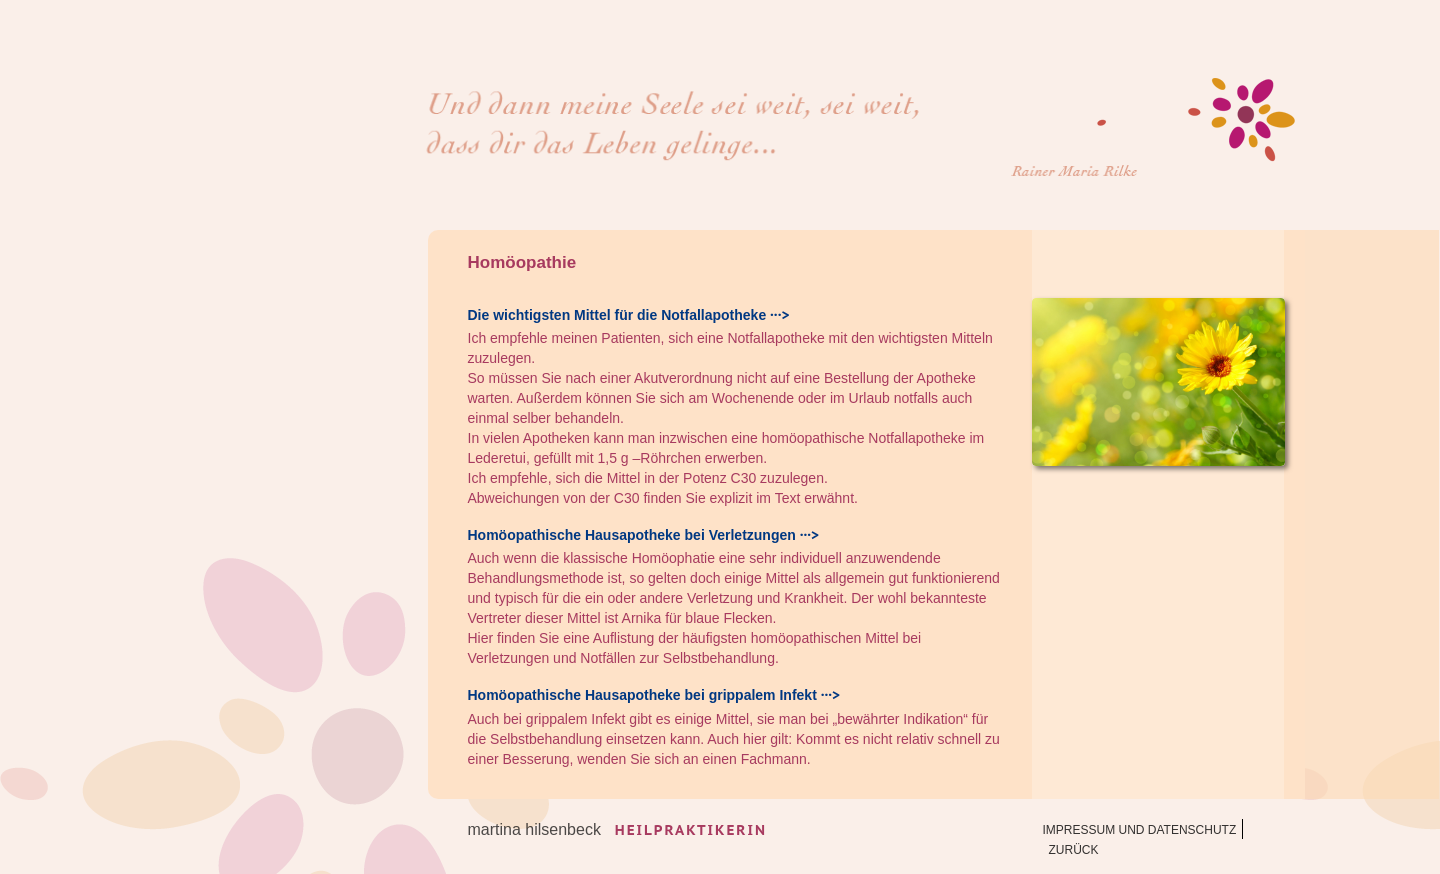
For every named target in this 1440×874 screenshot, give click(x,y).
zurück (1074, 850)
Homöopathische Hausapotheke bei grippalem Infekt (642, 695)
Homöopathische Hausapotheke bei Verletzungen (632, 535)
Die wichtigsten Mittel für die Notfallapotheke (617, 315)
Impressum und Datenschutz (1140, 830)
